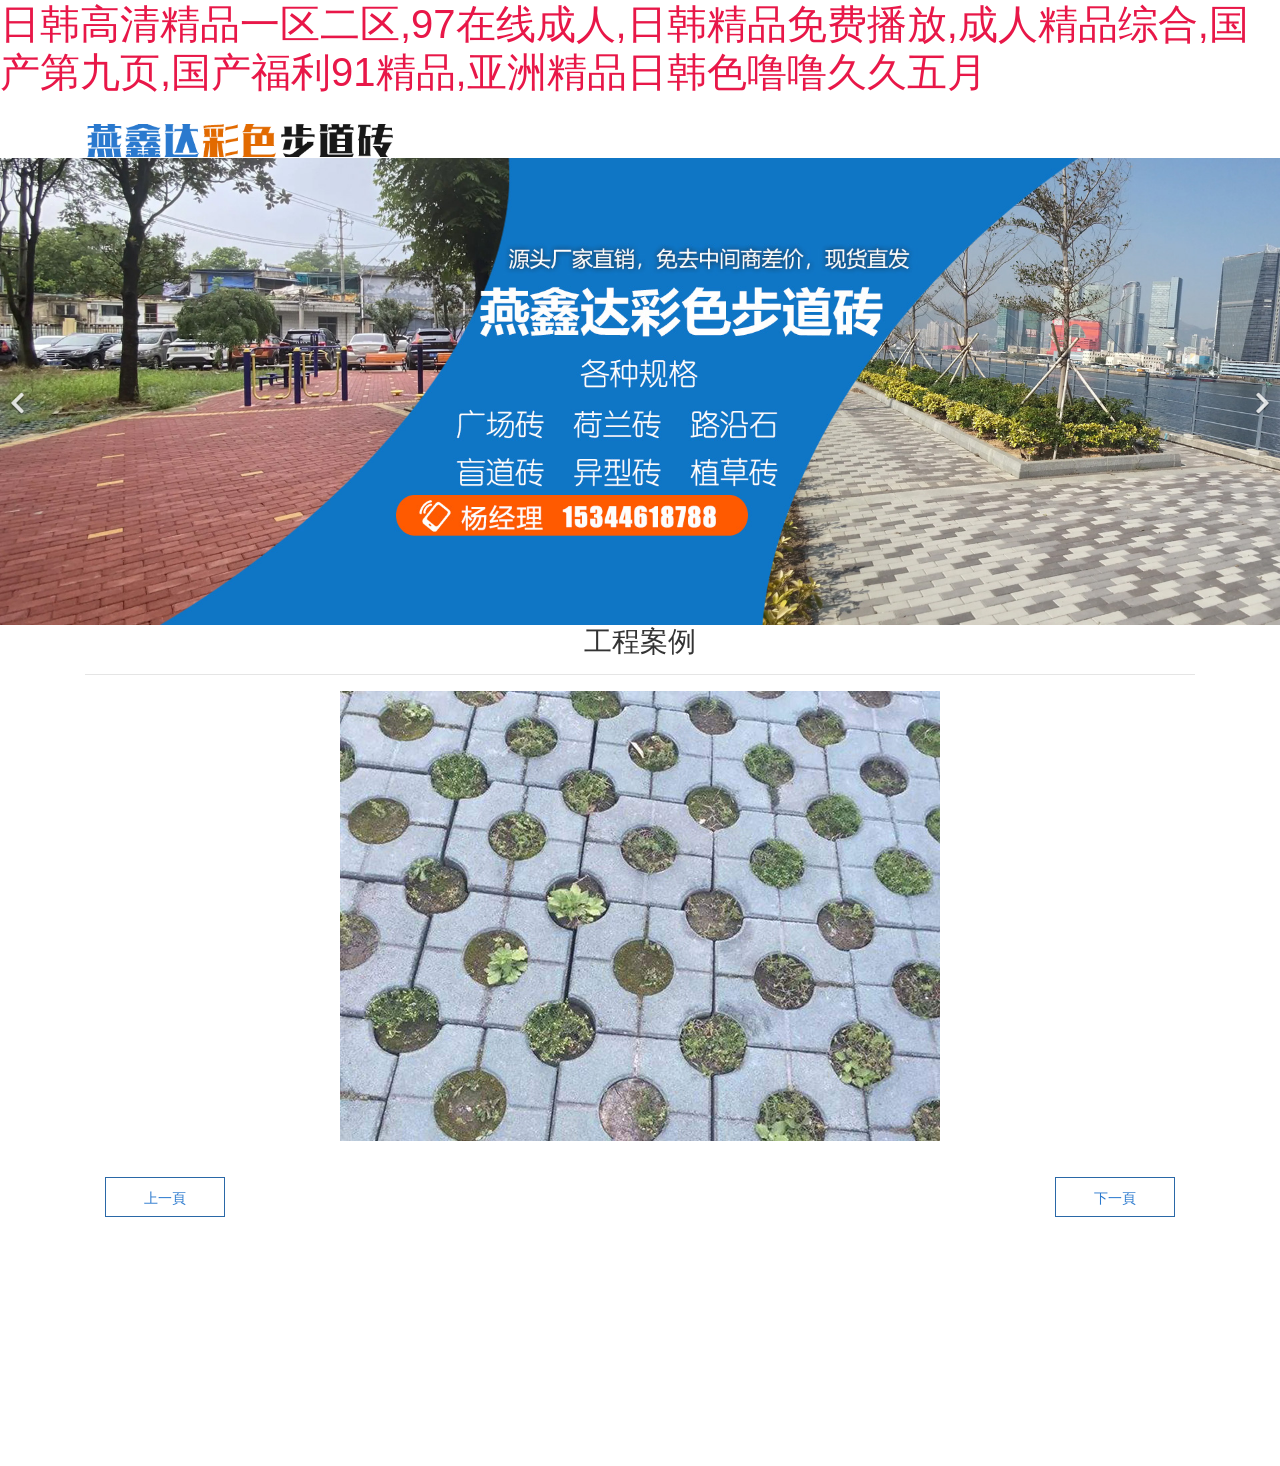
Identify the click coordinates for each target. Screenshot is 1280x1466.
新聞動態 (897, 138)
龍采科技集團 (928, 1337)
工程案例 (793, 138)
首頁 (497, 138)
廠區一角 (1001, 138)
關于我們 (585, 138)
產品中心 (689, 138)
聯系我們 (1105, 138)
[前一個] (20, 421)
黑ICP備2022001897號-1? (729, 1337)
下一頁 (1115, 1228)
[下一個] (1260, 421)
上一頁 (165, 1228)
